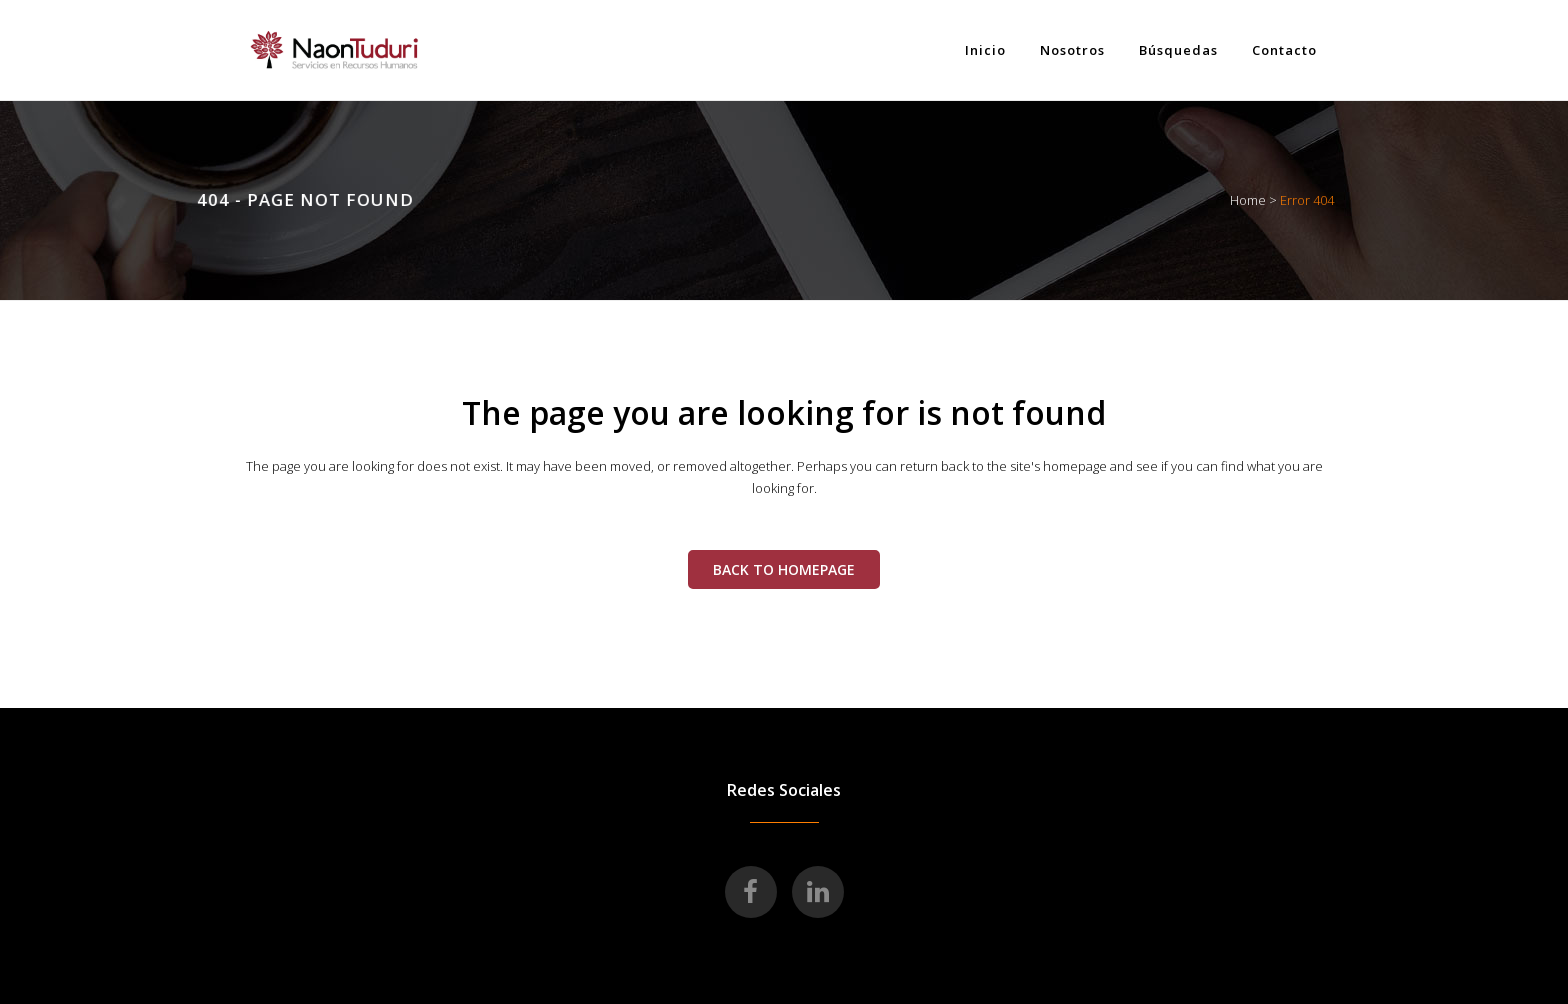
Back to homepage (784, 569)
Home (1248, 200)
